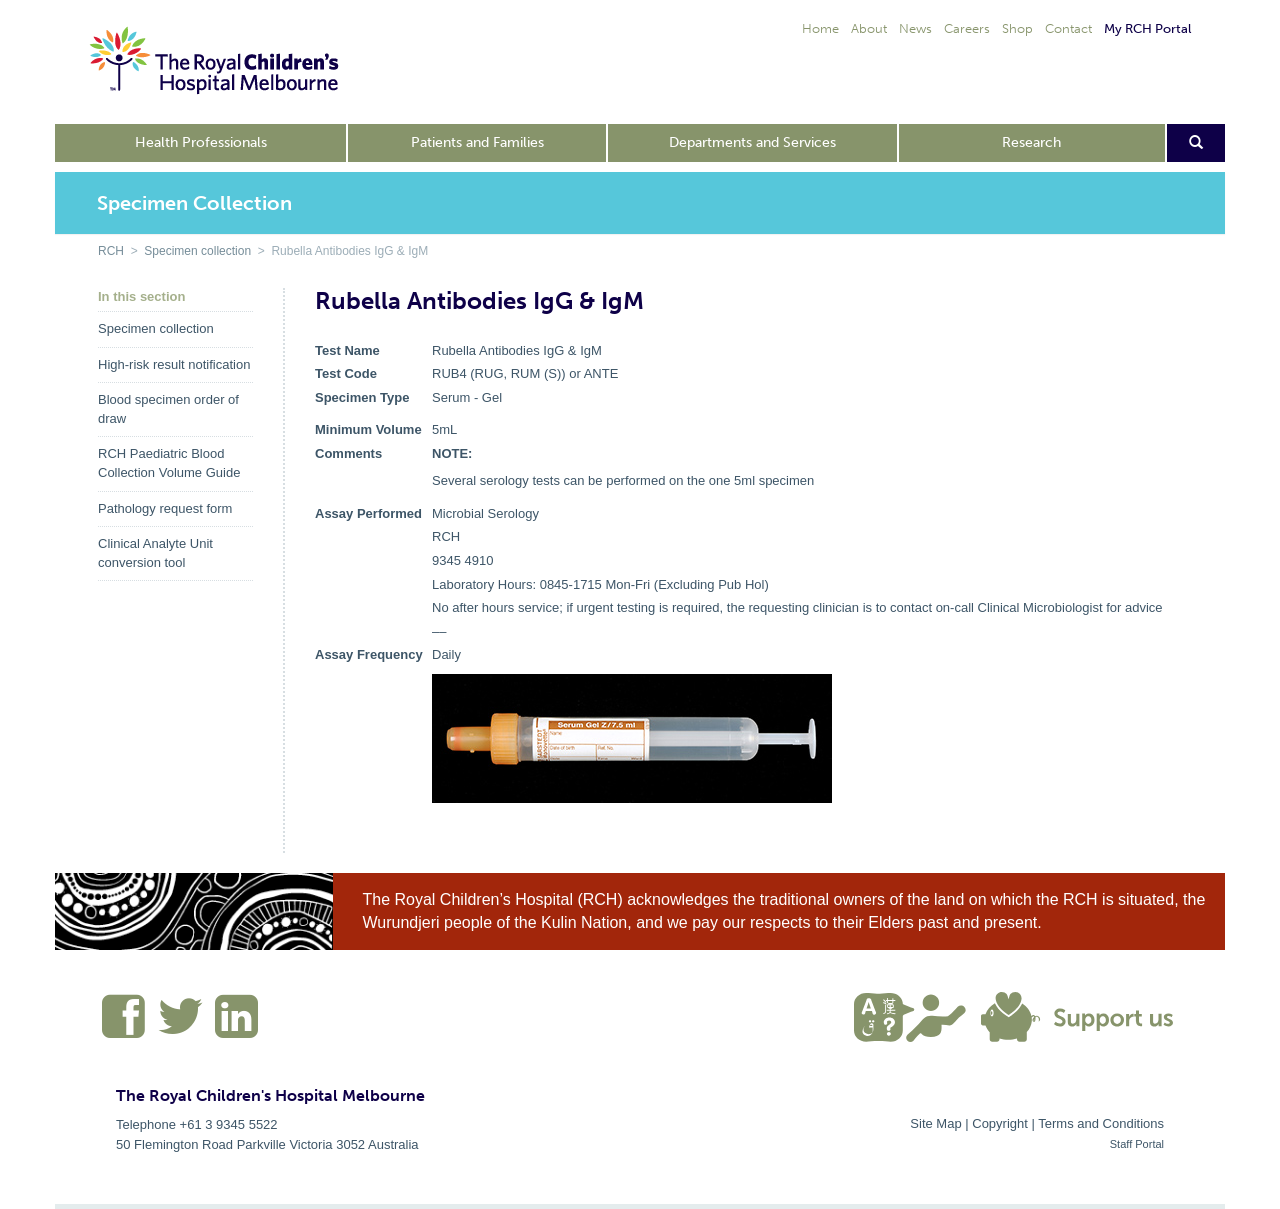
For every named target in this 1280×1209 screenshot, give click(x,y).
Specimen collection (197, 251)
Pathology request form (165, 508)
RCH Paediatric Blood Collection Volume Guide (169, 463)
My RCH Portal (1147, 28)
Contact (1068, 28)
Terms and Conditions (1101, 1123)
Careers (967, 28)
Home (820, 28)
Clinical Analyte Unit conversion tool (155, 553)
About (869, 28)
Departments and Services (752, 142)
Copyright (1000, 1123)
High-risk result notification (174, 364)
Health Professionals (201, 142)
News (915, 28)
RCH (111, 251)
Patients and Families (477, 142)
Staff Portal (1137, 1144)
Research (1031, 142)
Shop (1017, 28)
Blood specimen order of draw (168, 409)
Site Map (935, 1123)
